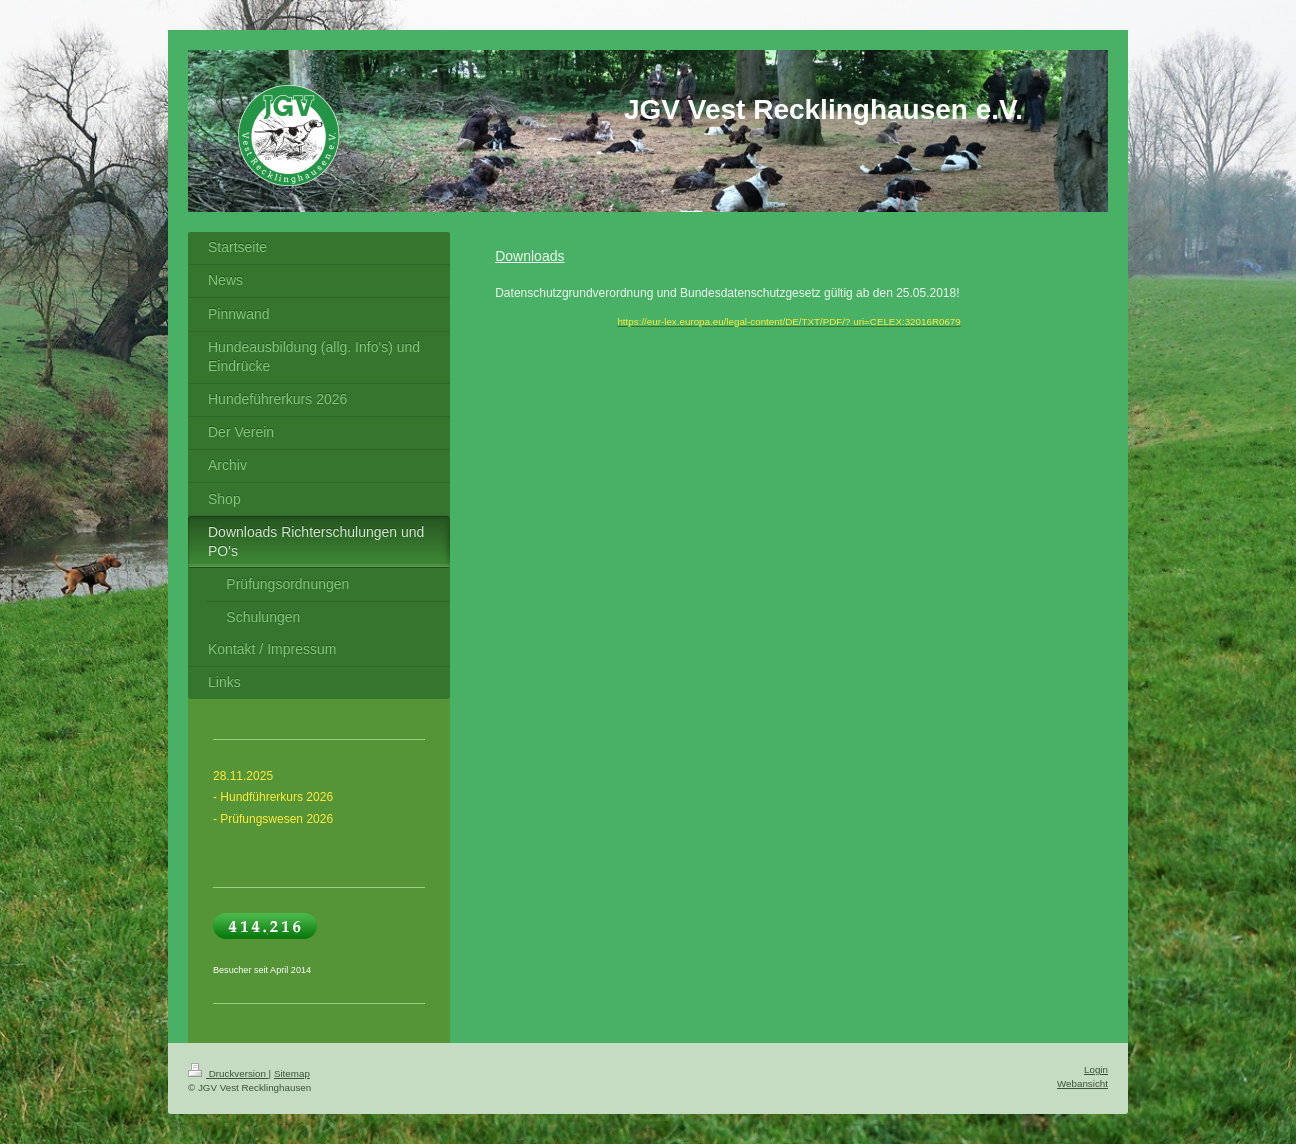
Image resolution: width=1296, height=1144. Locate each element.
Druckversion (228, 1073)
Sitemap (292, 1073)
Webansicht (1082, 1083)
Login (1096, 1069)
